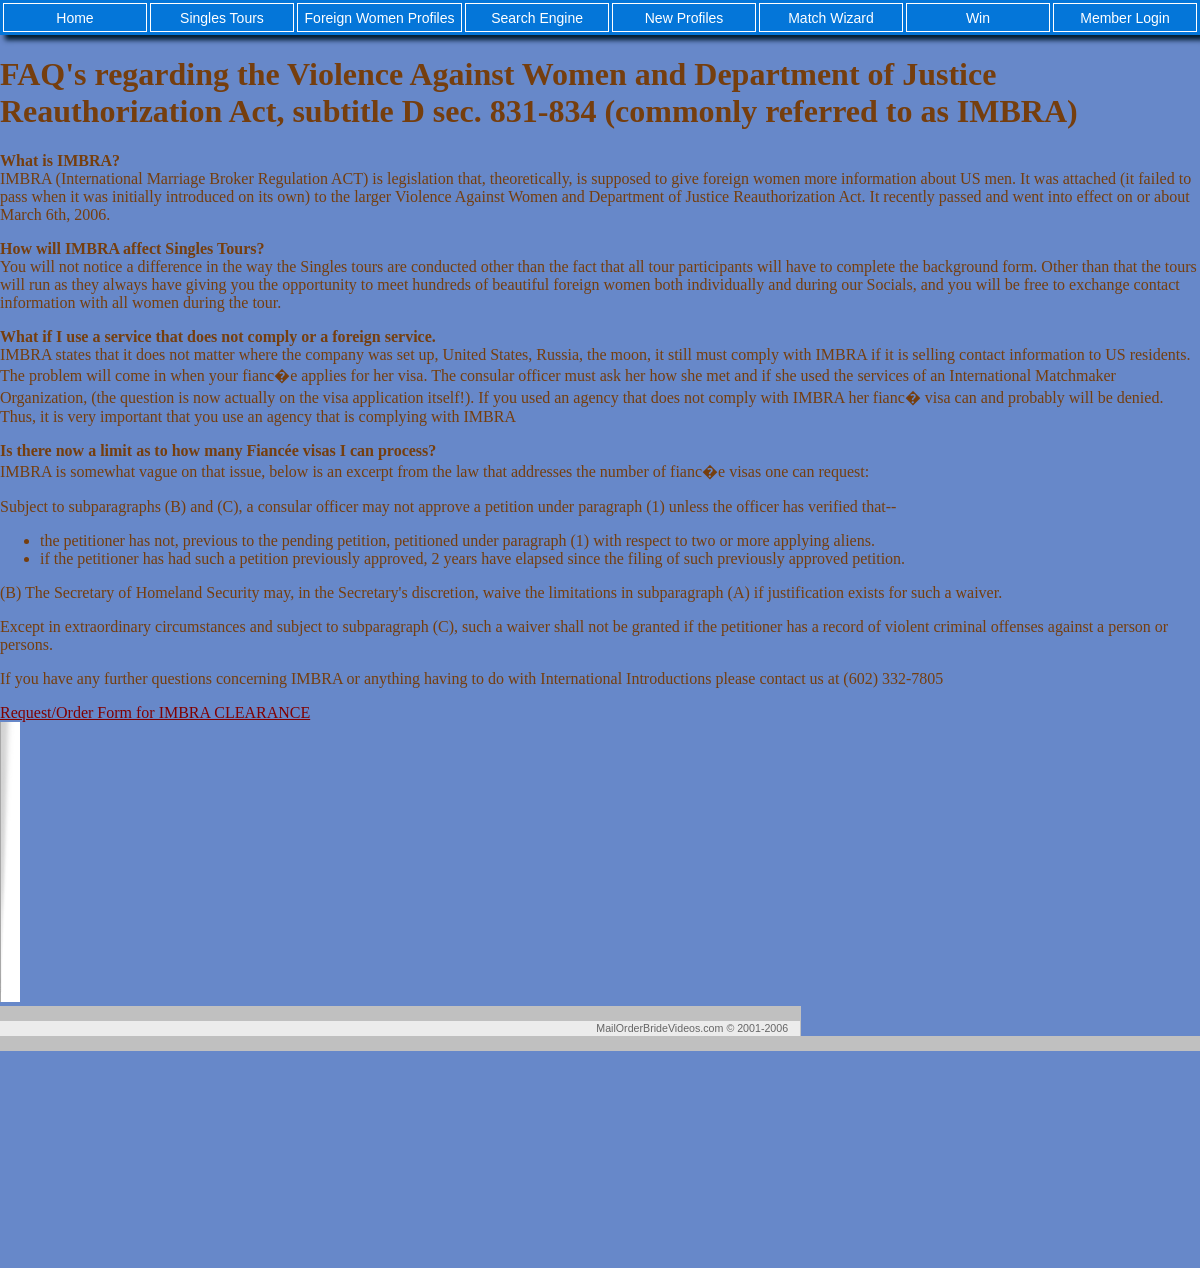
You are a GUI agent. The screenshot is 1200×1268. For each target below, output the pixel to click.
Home (74, 18)
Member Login (1125, 18)
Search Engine (537, 18)
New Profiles (684, 18)
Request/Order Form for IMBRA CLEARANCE (155, 712)
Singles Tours (222, 18)
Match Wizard (831, 18)
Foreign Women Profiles (380, 18)
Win (978, 18)
